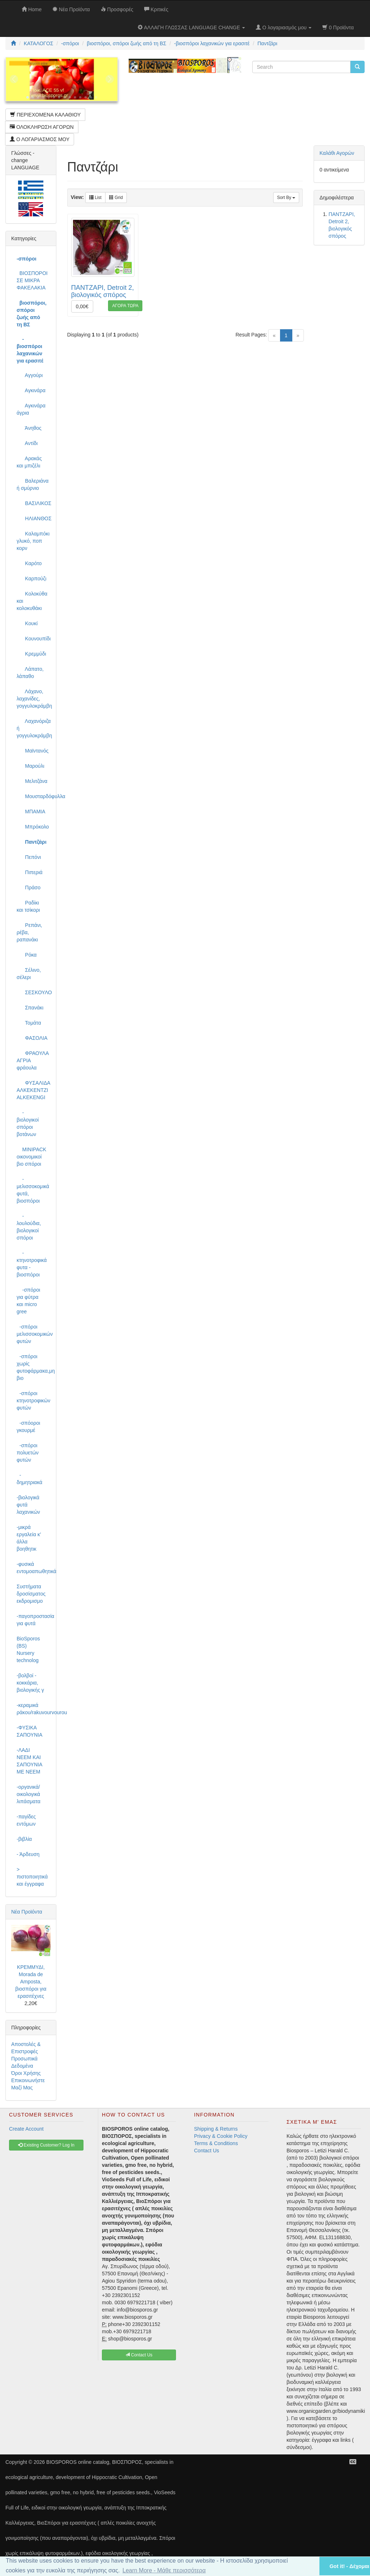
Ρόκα (26, 955)
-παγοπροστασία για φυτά (34, 1619)
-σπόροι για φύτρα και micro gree (28, 1300)
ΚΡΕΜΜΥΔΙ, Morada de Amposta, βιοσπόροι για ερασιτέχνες (30, 1981)
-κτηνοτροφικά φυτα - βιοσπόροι (32, 1264)
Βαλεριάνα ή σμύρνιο (32, 484)
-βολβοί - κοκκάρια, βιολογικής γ (30, 1683)
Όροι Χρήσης (26, 2073)
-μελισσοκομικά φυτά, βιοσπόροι (33, 1190)
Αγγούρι (30, 375)
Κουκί (27, 623)
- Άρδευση (28, 1854)
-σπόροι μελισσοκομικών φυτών (34, 1334)
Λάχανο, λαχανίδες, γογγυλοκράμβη (34, 699)
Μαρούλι (30, 766)
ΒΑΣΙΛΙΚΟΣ (34, 503)
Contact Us (206, 2150)
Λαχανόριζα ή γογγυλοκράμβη (34, 728)
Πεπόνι (29, 857)
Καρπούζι (31, 578)
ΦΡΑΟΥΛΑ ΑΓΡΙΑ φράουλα (33, 1060)
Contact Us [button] (138, 2354)
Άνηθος (29, 428)
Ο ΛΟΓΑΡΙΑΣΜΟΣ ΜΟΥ (39, 139)
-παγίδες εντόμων (26, 1820)
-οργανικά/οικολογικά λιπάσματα (28, 1794)
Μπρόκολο (33, 827)
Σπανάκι (30, 1008)
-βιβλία (24, 1839)
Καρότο (29, 563)
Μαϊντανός (32, 751)
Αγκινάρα (31, 390)
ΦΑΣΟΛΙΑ (32, 1038)
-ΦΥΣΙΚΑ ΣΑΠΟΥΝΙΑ (29, 1731)
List (95, 197)
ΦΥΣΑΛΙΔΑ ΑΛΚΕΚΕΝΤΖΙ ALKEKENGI (33, 1090)
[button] (304, 2566)
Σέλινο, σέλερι (29, 973)
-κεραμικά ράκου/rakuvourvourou (34, 1708)
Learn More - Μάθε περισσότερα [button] (164, 2570)
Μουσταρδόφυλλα (34, 796)
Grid (116, 197)
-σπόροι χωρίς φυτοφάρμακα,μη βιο (34, 1367)
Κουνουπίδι (34, 638)
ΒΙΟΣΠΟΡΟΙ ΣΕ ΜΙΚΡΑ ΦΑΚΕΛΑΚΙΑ (32, 280)
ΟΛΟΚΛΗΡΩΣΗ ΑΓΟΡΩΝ (42, 127)
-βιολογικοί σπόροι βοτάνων (28, 1123)
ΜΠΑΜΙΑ (31, 811)
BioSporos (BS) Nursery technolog (28, 1649)
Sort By (286, 197)
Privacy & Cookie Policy (221, 2136)
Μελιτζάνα (32, 781)
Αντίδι (27, 443)
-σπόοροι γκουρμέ (28, 1426)
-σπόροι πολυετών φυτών (28, 1452)
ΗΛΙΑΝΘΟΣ (34, 518)
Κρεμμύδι (31, 654)
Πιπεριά (30, 872)
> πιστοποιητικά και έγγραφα (32, 1877)
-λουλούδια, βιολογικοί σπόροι (29, 1227)
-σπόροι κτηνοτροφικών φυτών (33, 1400)
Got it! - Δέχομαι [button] (349, 2566)
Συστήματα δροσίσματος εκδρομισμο (31, 1594)
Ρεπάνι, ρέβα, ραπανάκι (29, 932)
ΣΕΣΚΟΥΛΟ (34, 992)
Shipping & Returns (216, 2129)
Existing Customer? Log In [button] (46, 2145)
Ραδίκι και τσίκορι (28, 906)
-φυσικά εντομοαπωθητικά (34, 1567)
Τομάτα (29, 1023)
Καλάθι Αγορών (336, 153)
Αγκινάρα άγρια (31, 409)
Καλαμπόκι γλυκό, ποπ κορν (33, 541)
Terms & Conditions (216, 2143)
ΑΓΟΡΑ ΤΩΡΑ (125, 305)
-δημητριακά (29, 1478)
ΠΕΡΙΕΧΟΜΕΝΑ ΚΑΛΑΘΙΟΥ (45, 115)
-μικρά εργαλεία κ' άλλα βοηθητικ (29, 1538)
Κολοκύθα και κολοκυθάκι (32, 601)
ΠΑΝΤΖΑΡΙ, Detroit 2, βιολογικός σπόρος (102, 291)
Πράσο (28, 887)
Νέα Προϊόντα (26, 1912)
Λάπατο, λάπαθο (30, 672)
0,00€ (82, 306)
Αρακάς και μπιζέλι (29, 462)
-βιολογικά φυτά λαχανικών (28, 1505)
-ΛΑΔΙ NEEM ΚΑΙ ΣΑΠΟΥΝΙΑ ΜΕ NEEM (29, 1761)
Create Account (26, 2129)
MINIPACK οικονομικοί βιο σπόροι (31, 1157)
